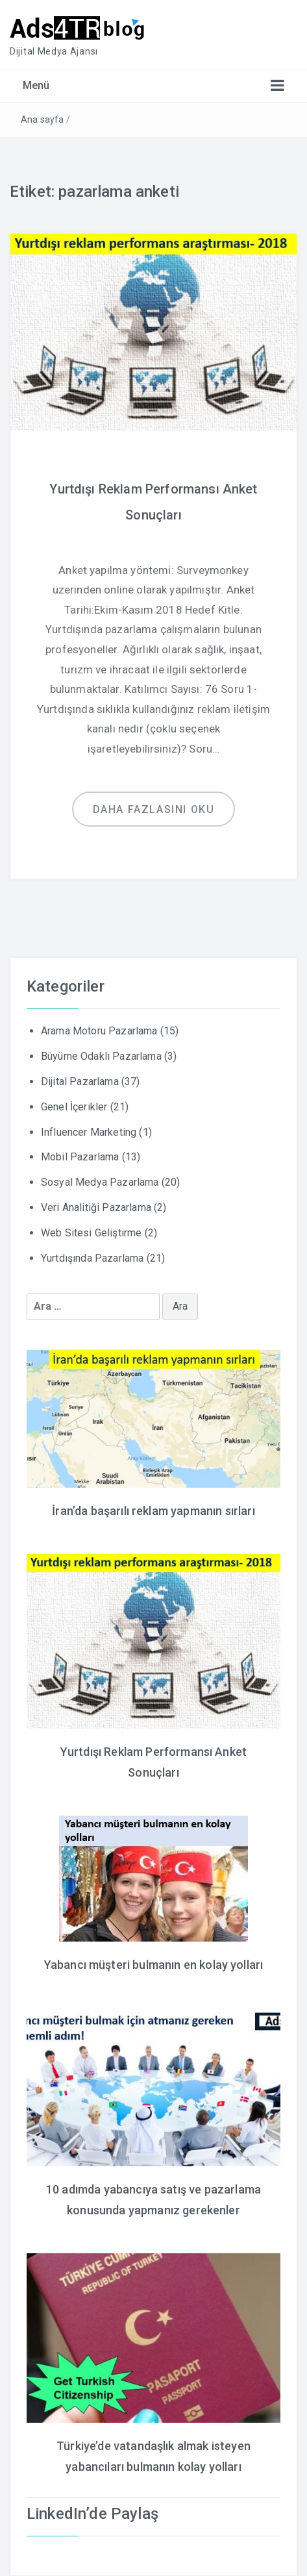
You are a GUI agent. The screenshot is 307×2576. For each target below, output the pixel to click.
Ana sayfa (42, 119)
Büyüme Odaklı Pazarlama (101, 1056)
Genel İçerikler (74, 1107)
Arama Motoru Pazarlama (99, 1031)
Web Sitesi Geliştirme (91, 1233)
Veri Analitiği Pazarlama (96, 1207)
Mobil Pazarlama (80, 1157)
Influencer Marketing (88, 1132)
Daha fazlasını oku (154, 809)
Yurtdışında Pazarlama (92, 1258)
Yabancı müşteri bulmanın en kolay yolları (154, 1964)
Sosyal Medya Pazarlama (100, 1182)
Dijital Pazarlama (80, 1081)
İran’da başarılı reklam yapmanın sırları (153, 1511)
